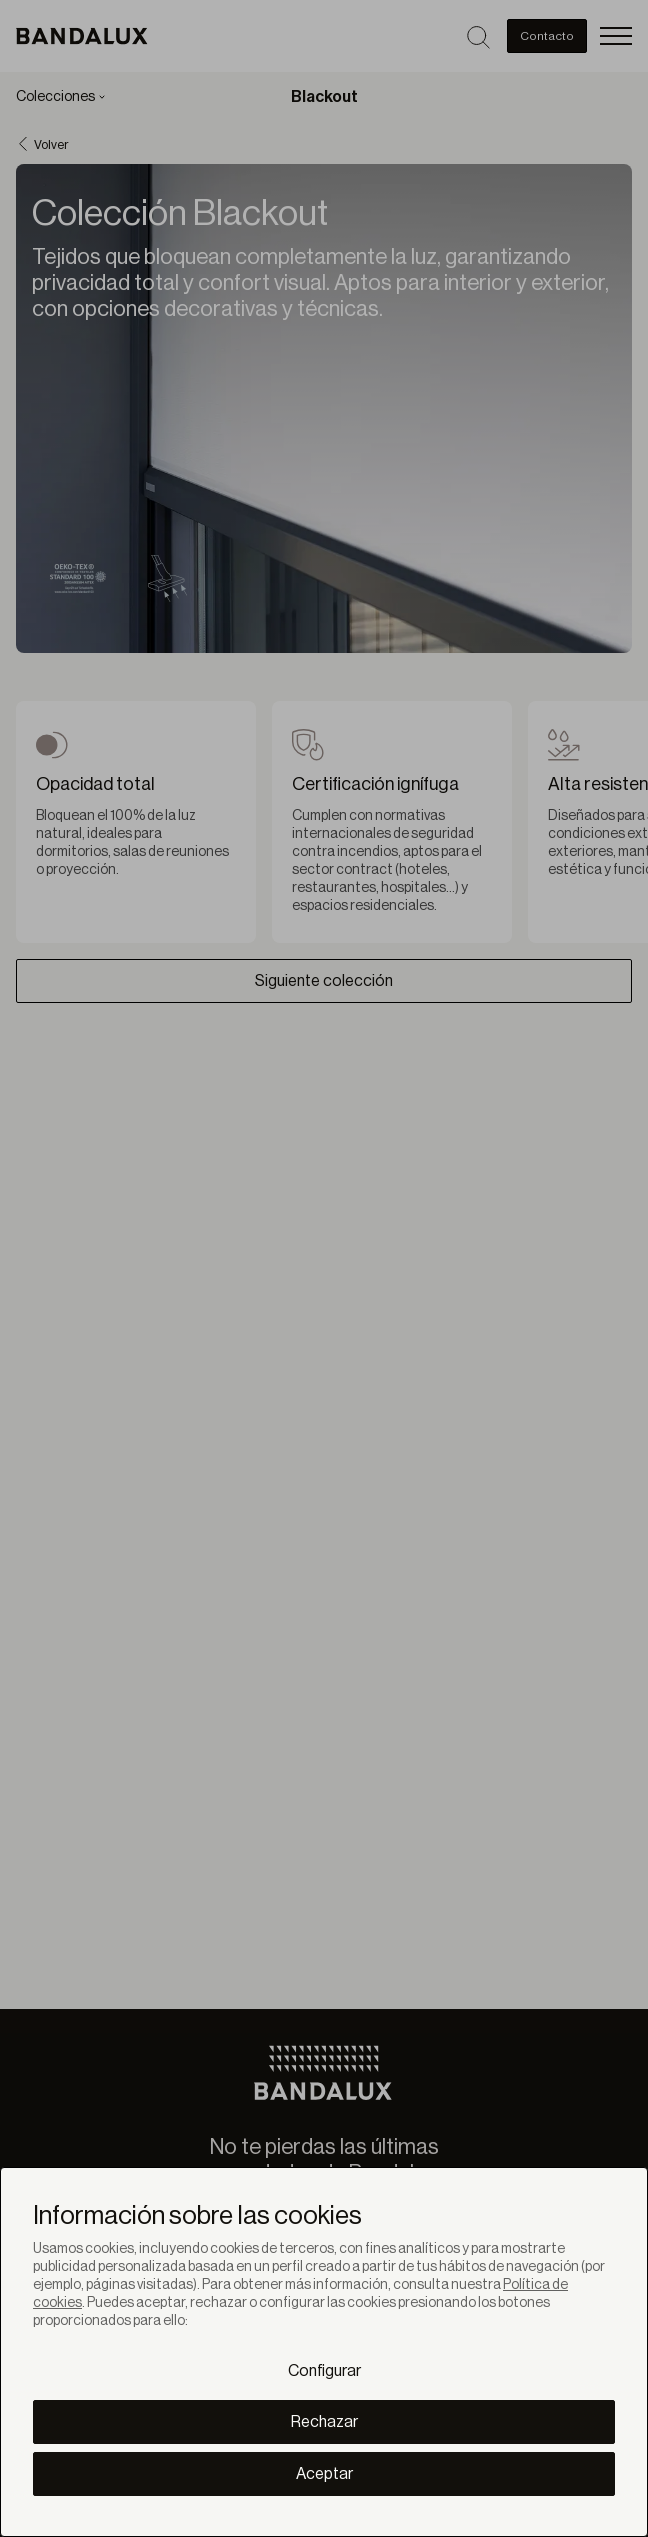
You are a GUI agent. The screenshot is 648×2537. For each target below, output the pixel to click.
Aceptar (324, 2474)
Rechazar (324, 2422)
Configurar (324, 2371)
